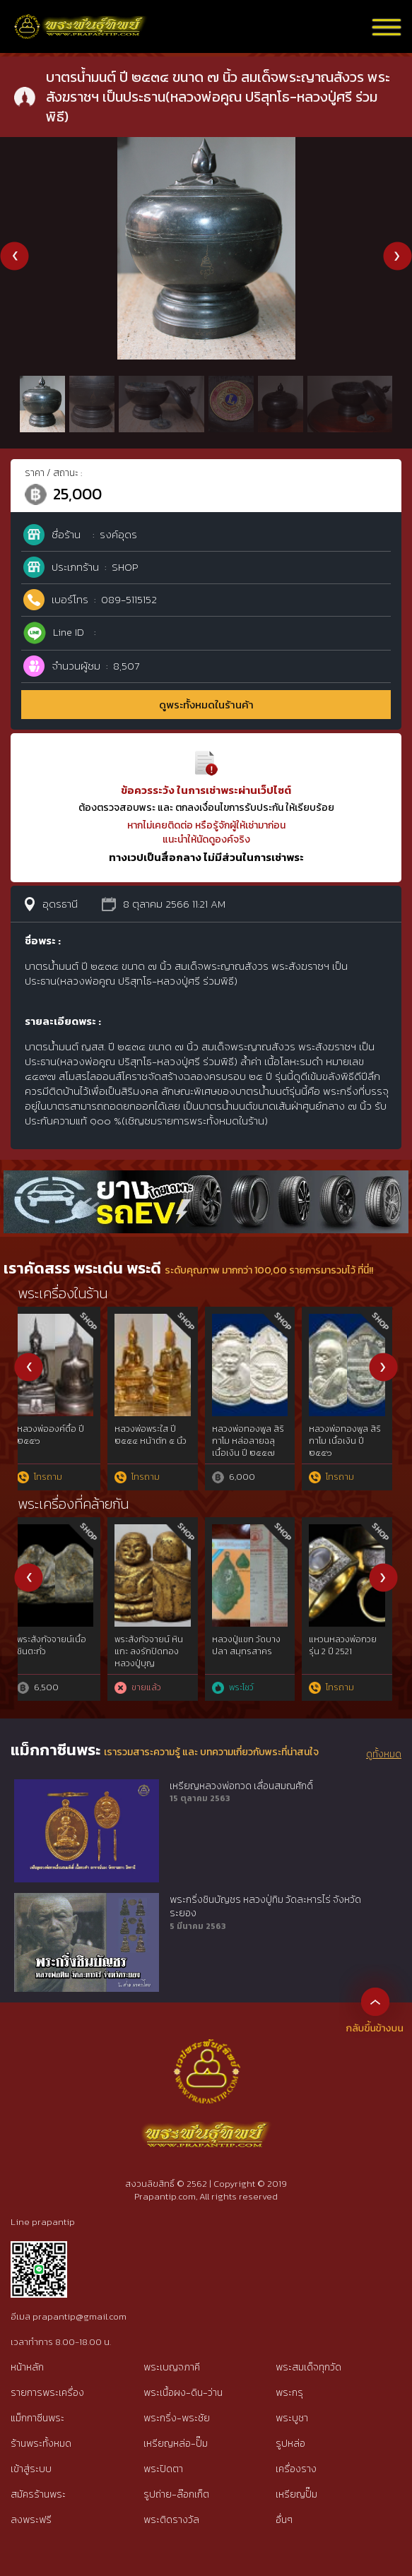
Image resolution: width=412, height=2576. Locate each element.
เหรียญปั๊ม (296, 2494)
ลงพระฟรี (31, 2519)
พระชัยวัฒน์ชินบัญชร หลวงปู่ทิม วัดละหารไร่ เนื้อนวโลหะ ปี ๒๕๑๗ (257, 1447)
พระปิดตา (163, 2469)
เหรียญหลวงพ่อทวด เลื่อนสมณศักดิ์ (241, 1786)
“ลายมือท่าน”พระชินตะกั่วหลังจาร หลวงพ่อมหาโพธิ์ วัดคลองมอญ (354, 1657)
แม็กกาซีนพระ (37, 2418)
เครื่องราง (296, 2469)
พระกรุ (289, 2392)
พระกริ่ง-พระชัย (176, 2418)
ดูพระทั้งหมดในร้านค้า (206, 704)
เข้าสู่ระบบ (31, 2469)
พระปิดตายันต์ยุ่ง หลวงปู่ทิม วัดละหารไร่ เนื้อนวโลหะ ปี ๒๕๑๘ (158, 1447)
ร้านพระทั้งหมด (41, 2443)
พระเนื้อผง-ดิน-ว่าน (183, 2392)
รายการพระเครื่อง (47, 2392)
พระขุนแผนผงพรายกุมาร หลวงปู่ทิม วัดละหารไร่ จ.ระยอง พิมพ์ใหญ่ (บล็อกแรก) (353, 1453)
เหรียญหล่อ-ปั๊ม (175, 2443)
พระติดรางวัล (171, 2519)
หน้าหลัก (27, 2367)
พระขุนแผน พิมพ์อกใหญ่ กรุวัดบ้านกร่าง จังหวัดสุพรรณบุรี (62, 1441)
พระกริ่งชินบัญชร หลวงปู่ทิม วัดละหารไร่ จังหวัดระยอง (265, 1907)
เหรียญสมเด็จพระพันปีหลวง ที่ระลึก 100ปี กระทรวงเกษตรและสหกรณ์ (156, 1657)
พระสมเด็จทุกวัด (308, 2367)
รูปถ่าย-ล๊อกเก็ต (176, 2494)
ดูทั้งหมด (383, 1754)
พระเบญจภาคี (171, 2367)
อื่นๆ (284, 2519)
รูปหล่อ (290, 2443)
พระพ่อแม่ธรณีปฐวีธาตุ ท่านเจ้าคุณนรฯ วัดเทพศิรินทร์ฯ (257, 1651)
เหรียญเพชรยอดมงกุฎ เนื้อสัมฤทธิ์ (57, 1645)
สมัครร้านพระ (38, 2494)
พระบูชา (292, 2418)
